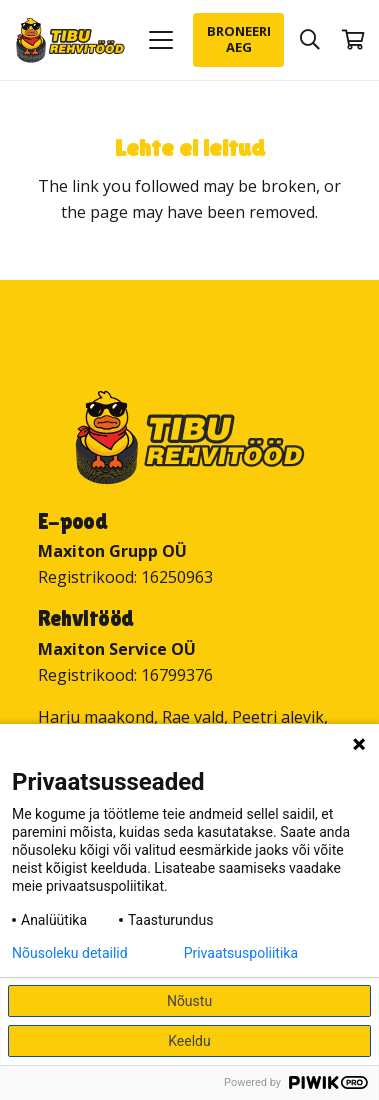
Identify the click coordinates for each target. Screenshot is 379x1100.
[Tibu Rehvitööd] (70, 40)
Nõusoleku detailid (70, 953)
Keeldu (189, 1041)
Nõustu (189, 1001)
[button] (161, 40)
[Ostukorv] (354, 40)
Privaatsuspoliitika (241, 953)
